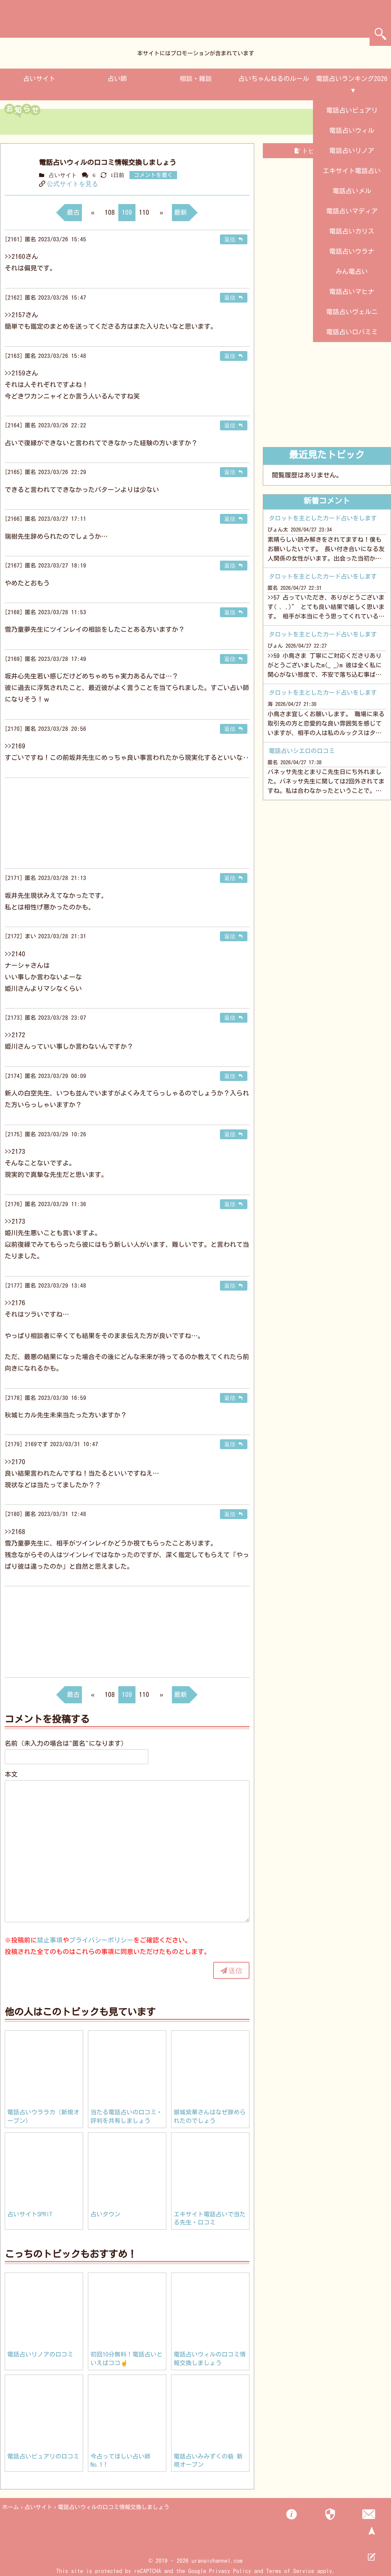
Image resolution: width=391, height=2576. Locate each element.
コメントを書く (153, 175)
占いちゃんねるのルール (273, 78)
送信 (235, 1970)
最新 (180, 212)
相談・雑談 (196, 78)
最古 (73, 212)
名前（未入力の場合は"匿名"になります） (66, 1743)
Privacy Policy (230, 2571)
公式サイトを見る (72, 183)
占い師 (117, 78)
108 (110, 212)
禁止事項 (50, 1940)
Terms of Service (290, 2571)
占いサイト (39, 78)
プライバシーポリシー (101, 1940)
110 (144, 212)
